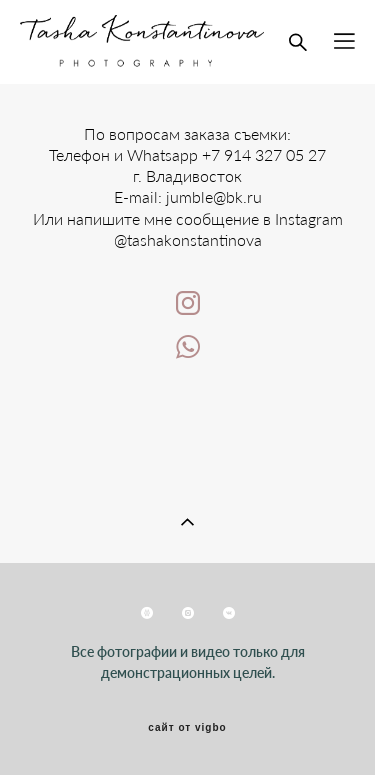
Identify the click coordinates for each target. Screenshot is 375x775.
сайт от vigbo (187, 728)
